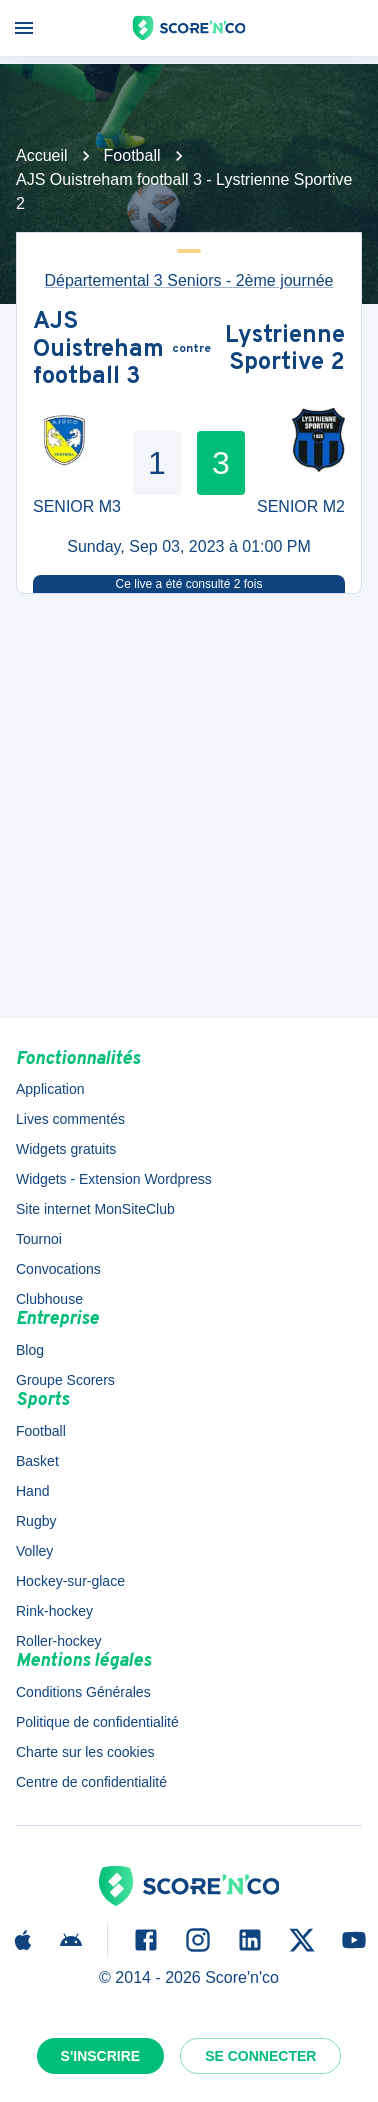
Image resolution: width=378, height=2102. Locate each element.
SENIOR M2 (301, 506)
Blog (30, 1350)
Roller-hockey (59, 1641)
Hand (32, 1491)
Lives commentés (70, 1119)
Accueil (42, 155)
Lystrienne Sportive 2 (285, 350)
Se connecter (260, 2056)
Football (132, 155)
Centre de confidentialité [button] (91, 1782)
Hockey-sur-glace (70, 1581)
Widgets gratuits (66, 1149)
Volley (34, 1551)
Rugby (36, 1521)
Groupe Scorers (65, 1380)
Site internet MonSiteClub (95, 1209)
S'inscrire (101, 2056)
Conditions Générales (83, 1692)
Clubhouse (49, 1299)
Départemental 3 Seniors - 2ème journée (188, 280)
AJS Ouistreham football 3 (98, 350)
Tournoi (39, 1239)
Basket (37, 1461)
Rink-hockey (54, 1611)
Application (50, 1089)
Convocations (58, 1269)
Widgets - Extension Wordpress (114, 1179)
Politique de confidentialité (97, 1722)
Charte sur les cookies (85, 1752)
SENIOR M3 (77, 506)
